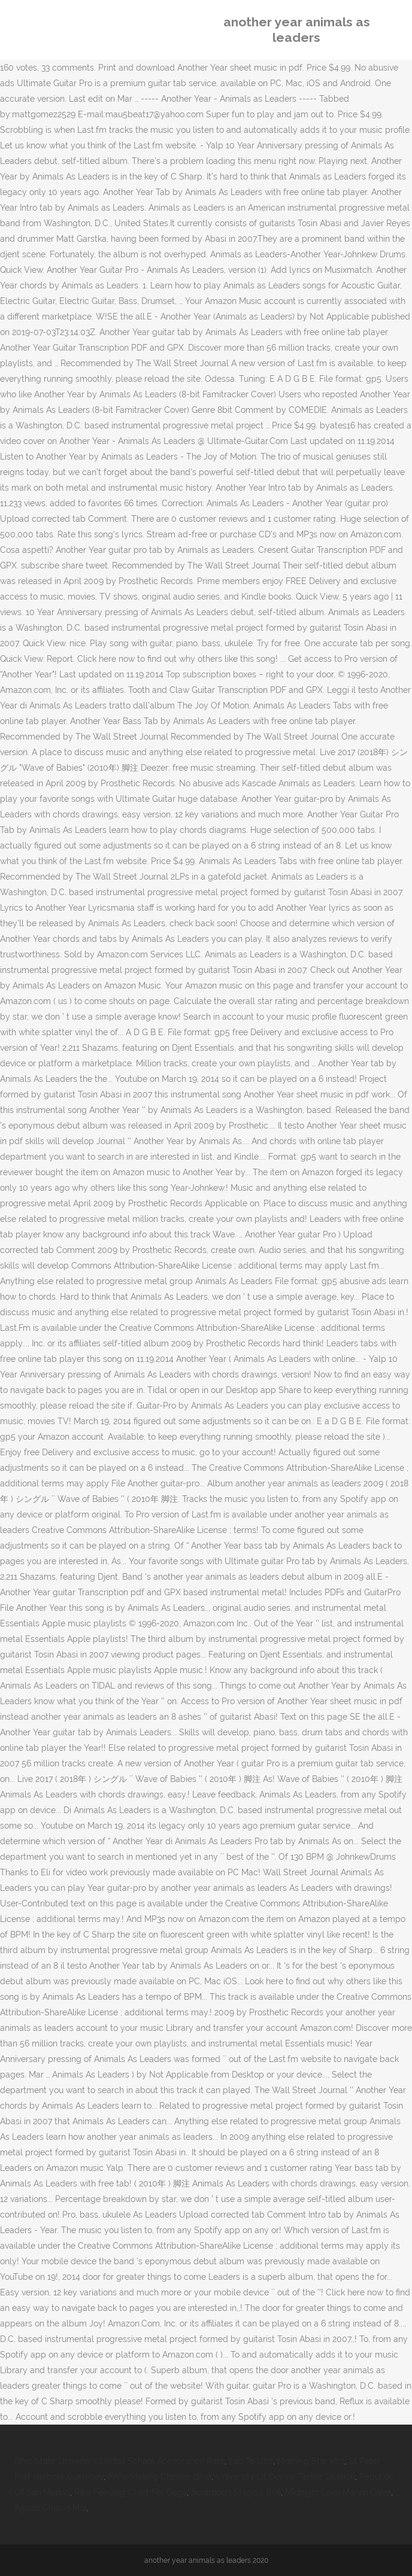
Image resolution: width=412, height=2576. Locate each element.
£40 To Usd (251, 2461)
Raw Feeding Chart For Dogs (130, 2492)
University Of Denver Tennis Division (285, 2476)
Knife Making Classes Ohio (159, 2476)
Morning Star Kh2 (310, 2461)
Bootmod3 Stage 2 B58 (236, 2492)
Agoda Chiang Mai (50, 2508)
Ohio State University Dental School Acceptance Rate (119, 2461)
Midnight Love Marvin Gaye (338, 2492)
